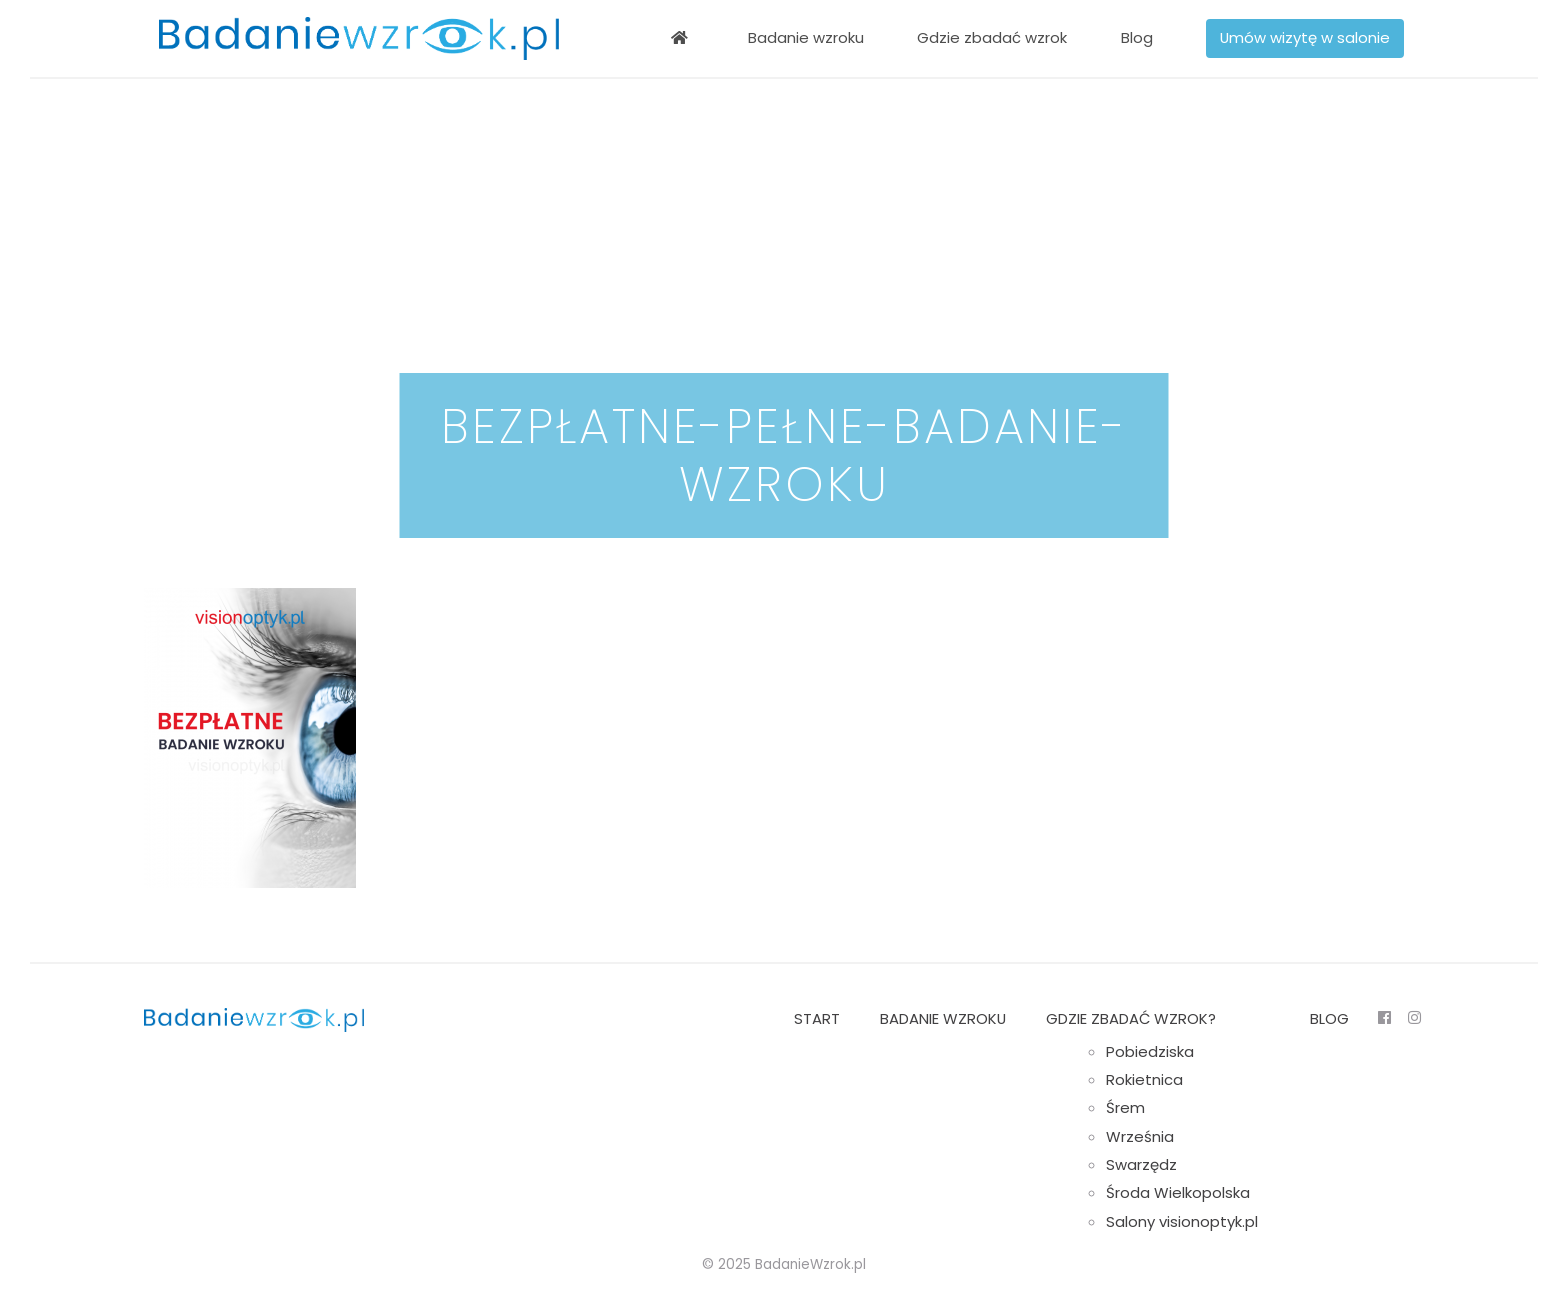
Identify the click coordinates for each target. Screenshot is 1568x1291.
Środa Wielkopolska (1178, 1192)
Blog (1137, 37)
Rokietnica (1144, 1079)
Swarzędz (1141, 1164)
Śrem (1125, 1107)
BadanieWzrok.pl (810, 1264)
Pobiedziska (1150, 1051)
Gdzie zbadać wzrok (992, 37)
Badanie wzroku (806, 37)
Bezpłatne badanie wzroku (679, 38)
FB (1384, 1018)
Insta (1414, 1018)
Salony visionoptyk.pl (1182, 1221)
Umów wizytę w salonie (1305, 37)
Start (817, 1018)
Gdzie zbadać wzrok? (1131, 1018)
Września (1140, 1136)
